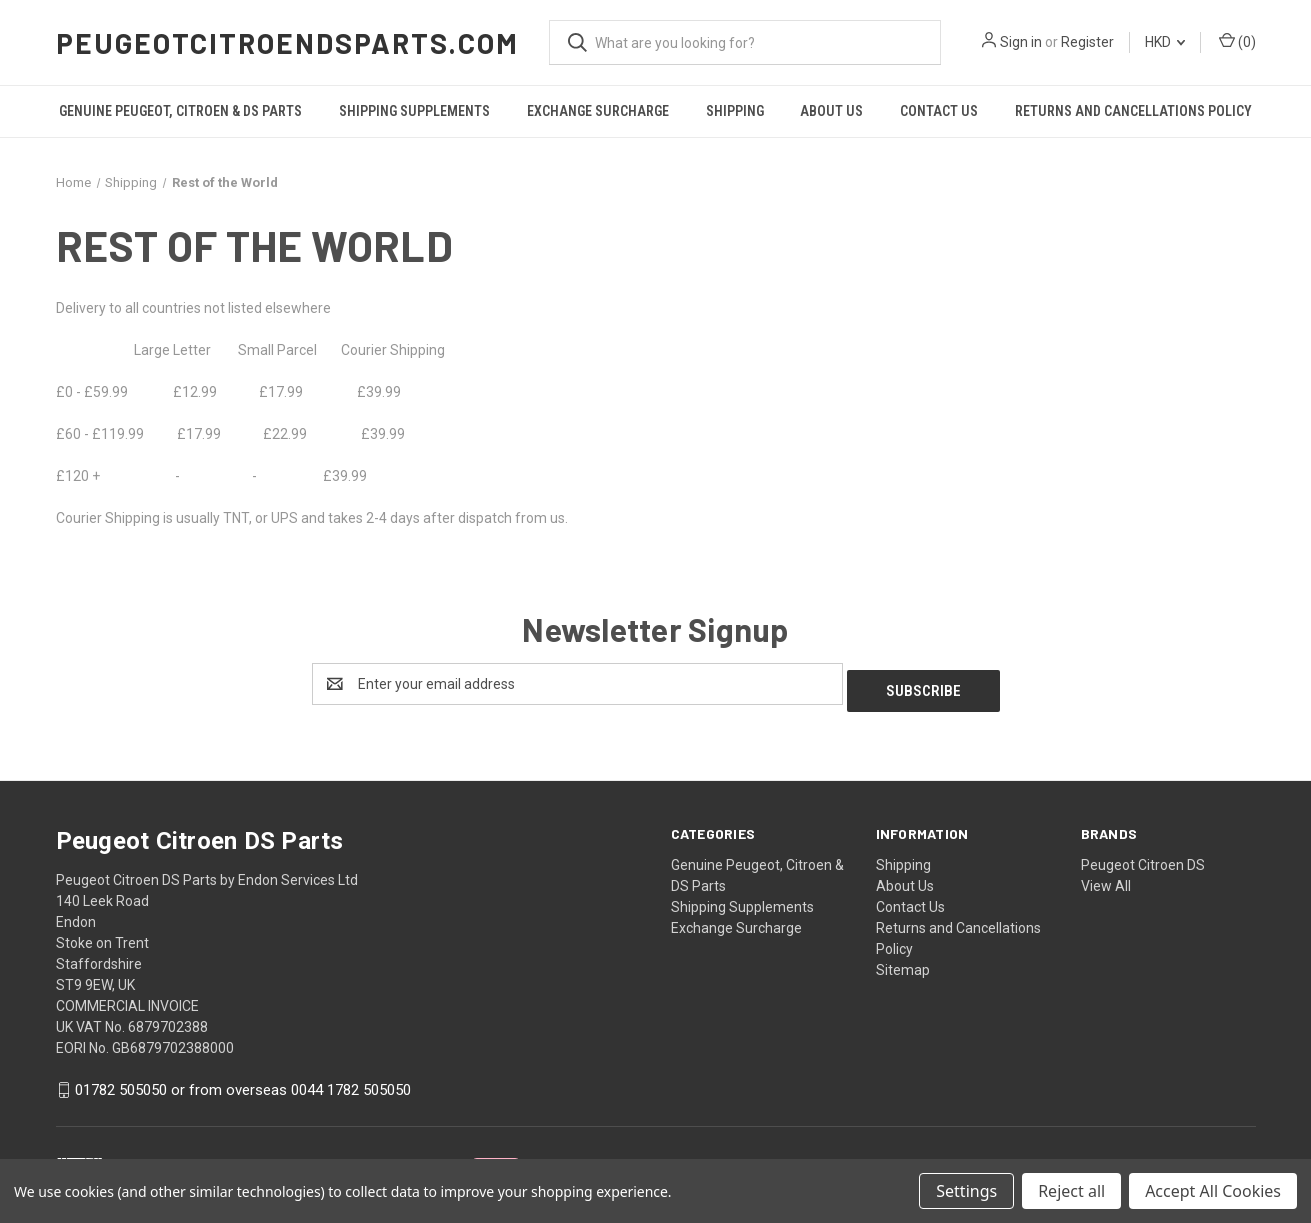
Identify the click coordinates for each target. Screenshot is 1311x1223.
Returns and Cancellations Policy (1133, 111)
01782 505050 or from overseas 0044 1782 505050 (243, 1084)
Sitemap (903, 963)
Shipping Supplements (414, 111)
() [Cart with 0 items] (1237, 41)
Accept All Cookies (1213, 1191)
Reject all (1071, 1191)
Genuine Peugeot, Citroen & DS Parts (180, 111)
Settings (966, 1191)
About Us (831, 111)
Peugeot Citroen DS (1143, 858)
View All (1106, 879)
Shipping (735, 111)
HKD (1165, 42)
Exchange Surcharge (598, 111)
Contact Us (939, 111)
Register (1087, 42)
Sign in (1021, 42)
